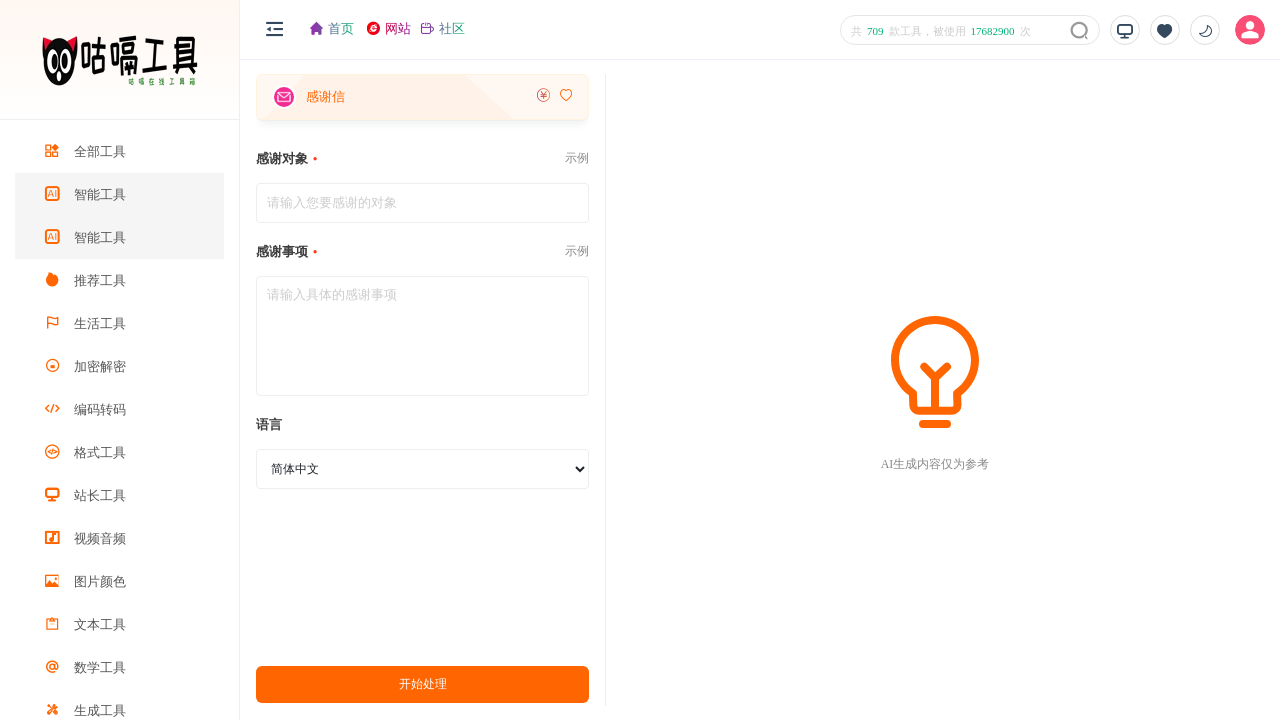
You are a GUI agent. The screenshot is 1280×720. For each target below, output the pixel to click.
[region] (119, 420)
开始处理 (423, 684)
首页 (332, 28)
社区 (443, 28)
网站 (389, 28)
